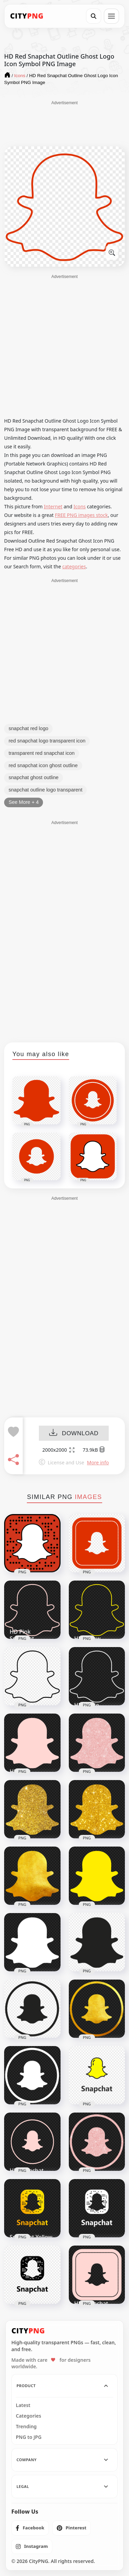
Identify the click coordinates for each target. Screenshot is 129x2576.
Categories (28, 2416)
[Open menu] (111, 16)
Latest (23, 2405)
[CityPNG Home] (27, 16)
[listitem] (30, 2528)
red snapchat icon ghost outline (43, 765)
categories (74, 566)
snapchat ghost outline (33, 777)
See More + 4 (24, 802)
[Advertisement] (65, 123)
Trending (26, 2426)
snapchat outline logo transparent (45, 790)
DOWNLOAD (73, 1433)
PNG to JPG (29, 2437)
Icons (80, 506)
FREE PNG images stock (81, 515)
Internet (53, 506)
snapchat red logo (28, 728)
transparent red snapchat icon (42, 753)
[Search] (93, 16)
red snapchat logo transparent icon (47, 740)
